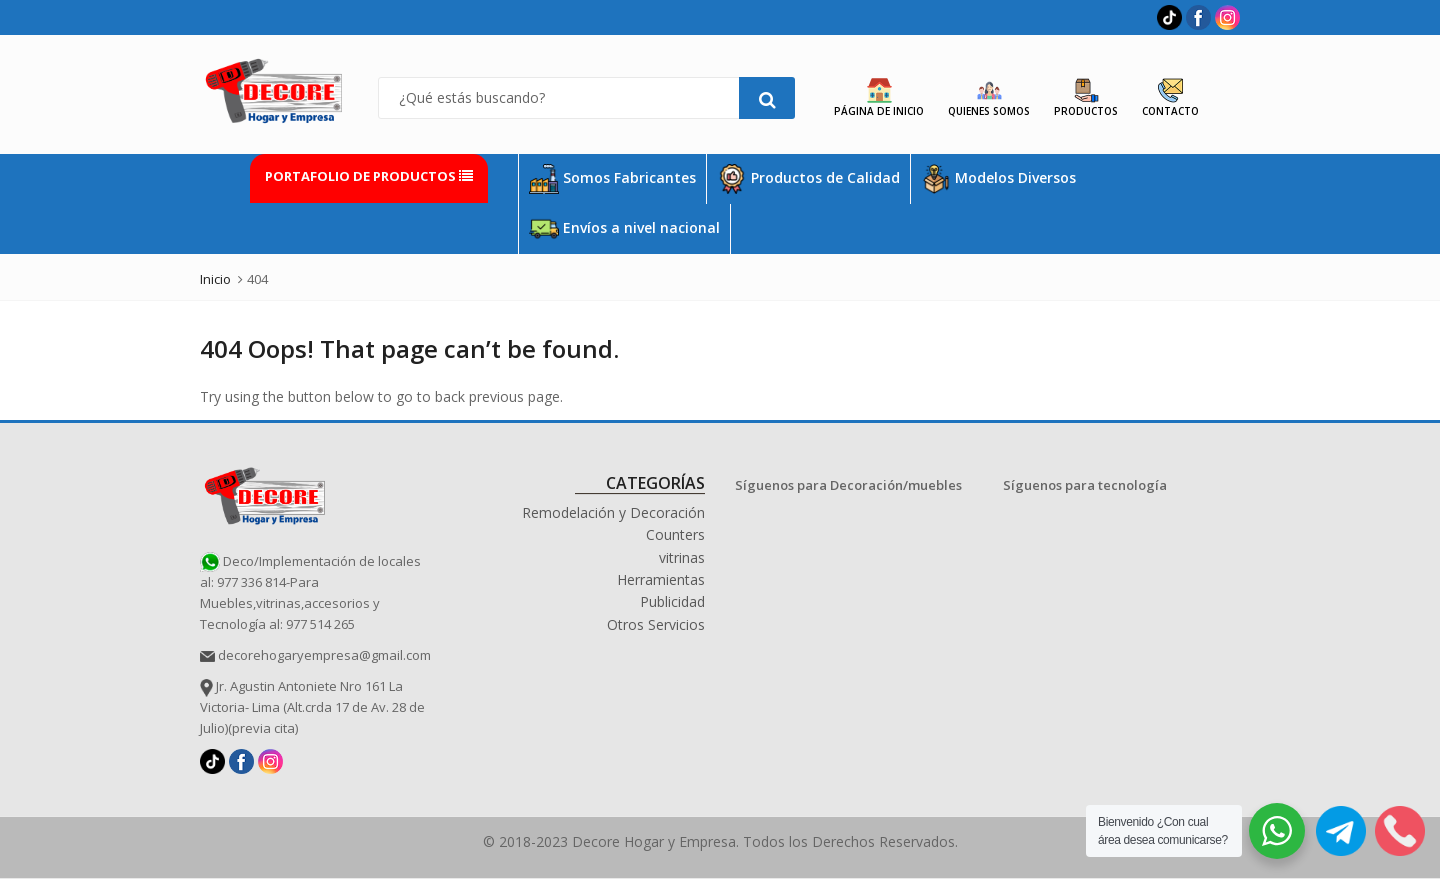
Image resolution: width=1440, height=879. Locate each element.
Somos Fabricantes (612, 179)
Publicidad (672, 601)
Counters (675, 534)
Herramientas (661, 579)
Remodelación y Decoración (613, 512)
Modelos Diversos (998, 179)
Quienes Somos (989, 98)
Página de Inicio (879, 98)
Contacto (1170, 98)
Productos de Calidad (808, 179)
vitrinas (682, 557)
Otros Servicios (656, 624)
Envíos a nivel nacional (624, 229)
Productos (1086, 98)
